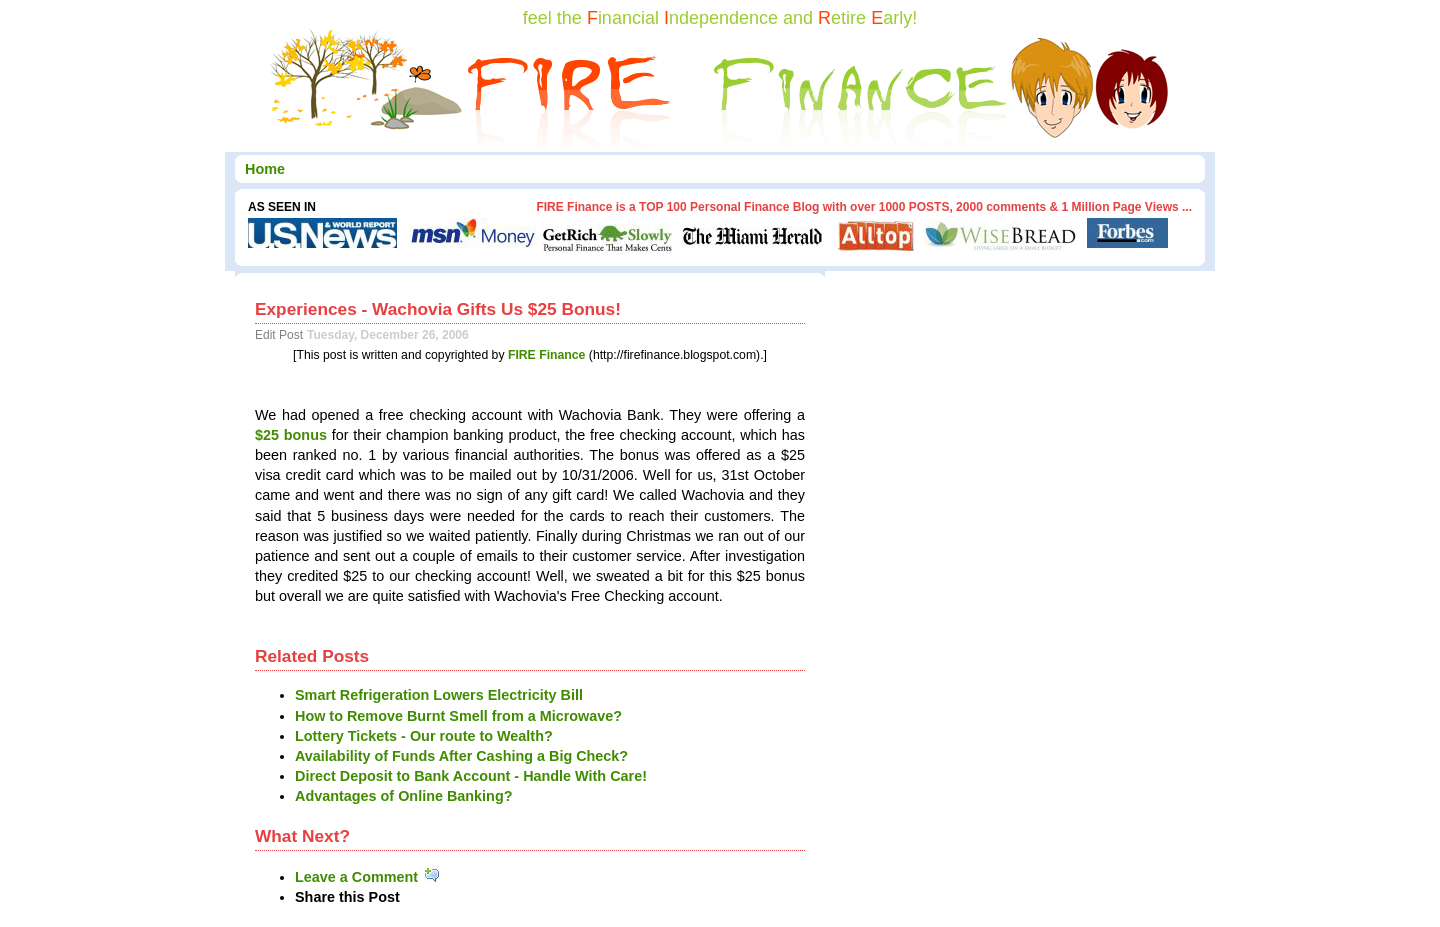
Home (265, 169)
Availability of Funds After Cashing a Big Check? (461, 756)
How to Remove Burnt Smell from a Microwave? (458, 716)
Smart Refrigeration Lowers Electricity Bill (439, 695)
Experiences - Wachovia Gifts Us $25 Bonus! (438, 309)
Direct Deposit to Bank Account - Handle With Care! (471, 776)
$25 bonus (291, 435)
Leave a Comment (368, 877)
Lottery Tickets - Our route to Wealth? (424, 736)
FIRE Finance (547, 355)
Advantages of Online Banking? (403, 796)
